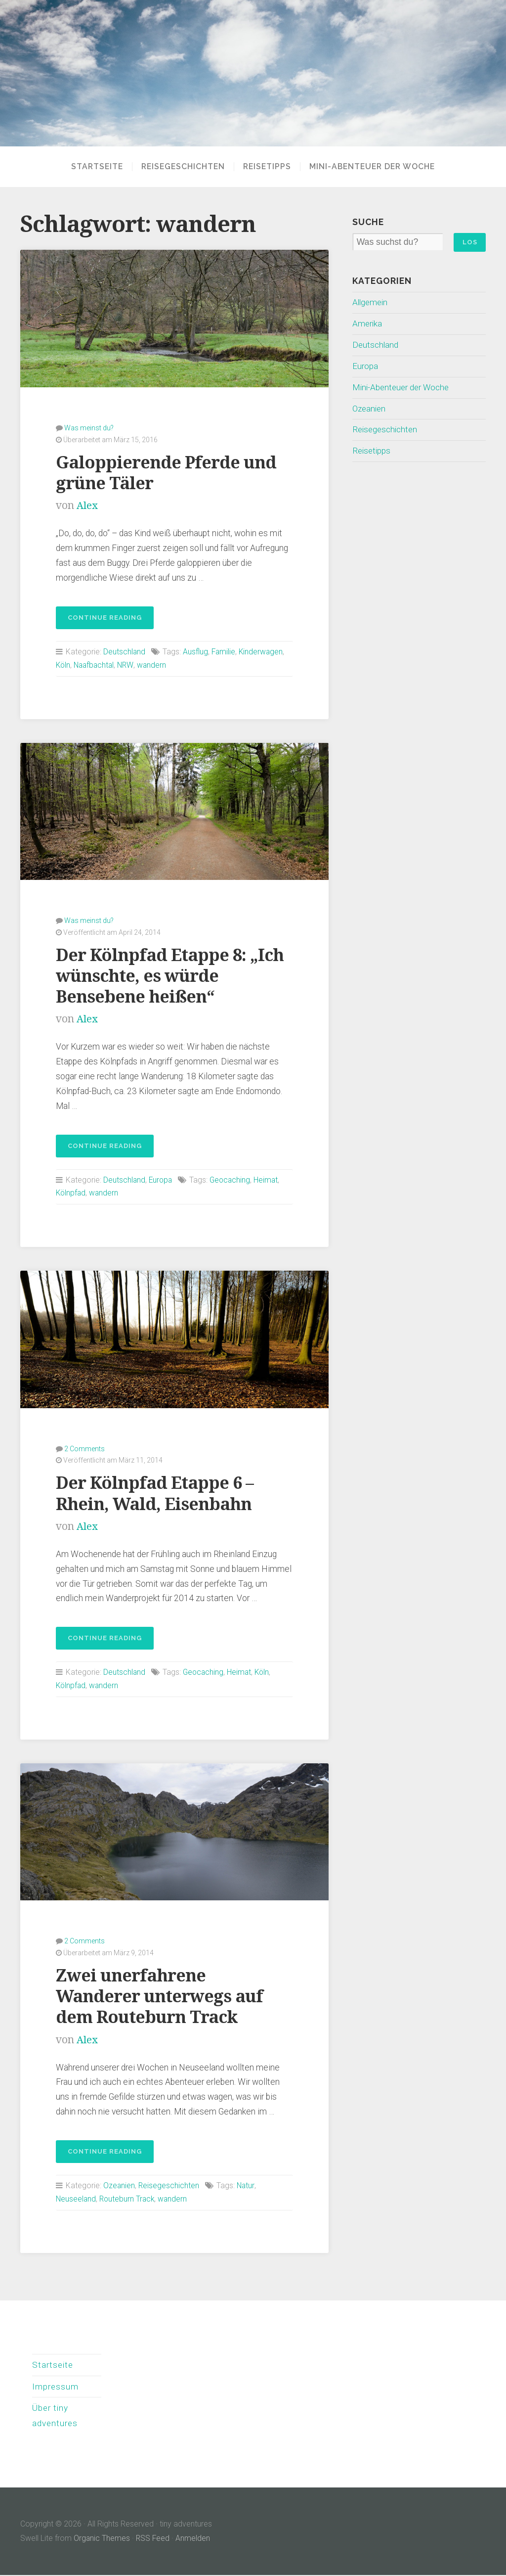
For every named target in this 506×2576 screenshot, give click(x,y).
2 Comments (84, 1448)
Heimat (269, 1179)
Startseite (97, 166)
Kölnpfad (71, 1192)
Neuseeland (76, 2198)
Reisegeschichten (183, 166)
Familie (224, 651)
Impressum (55, 2386)
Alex (87, 505)
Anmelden (194, 2538)
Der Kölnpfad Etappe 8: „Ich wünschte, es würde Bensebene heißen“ (172, 975)
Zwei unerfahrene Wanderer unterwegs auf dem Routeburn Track (161, 1995)
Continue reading (99, 620)
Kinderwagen (263, 651)
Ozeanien (119, 2184)
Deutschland (124, 651)
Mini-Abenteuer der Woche (372, 166)
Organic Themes (102, 2538)
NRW (128, 664)
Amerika (367, 323)
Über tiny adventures (55, 2416)
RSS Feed (153, 2538)
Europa (161, 1179)
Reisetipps (267, 166)
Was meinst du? (89, 427)
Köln (63, 664)
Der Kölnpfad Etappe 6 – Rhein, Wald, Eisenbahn (156, 1492)
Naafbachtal (96, 664)
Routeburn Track (128, 2198)
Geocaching (232, 1179)
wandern (154, 664)
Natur (246, 2184)
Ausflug (196, 651)
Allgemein (371, 303)
